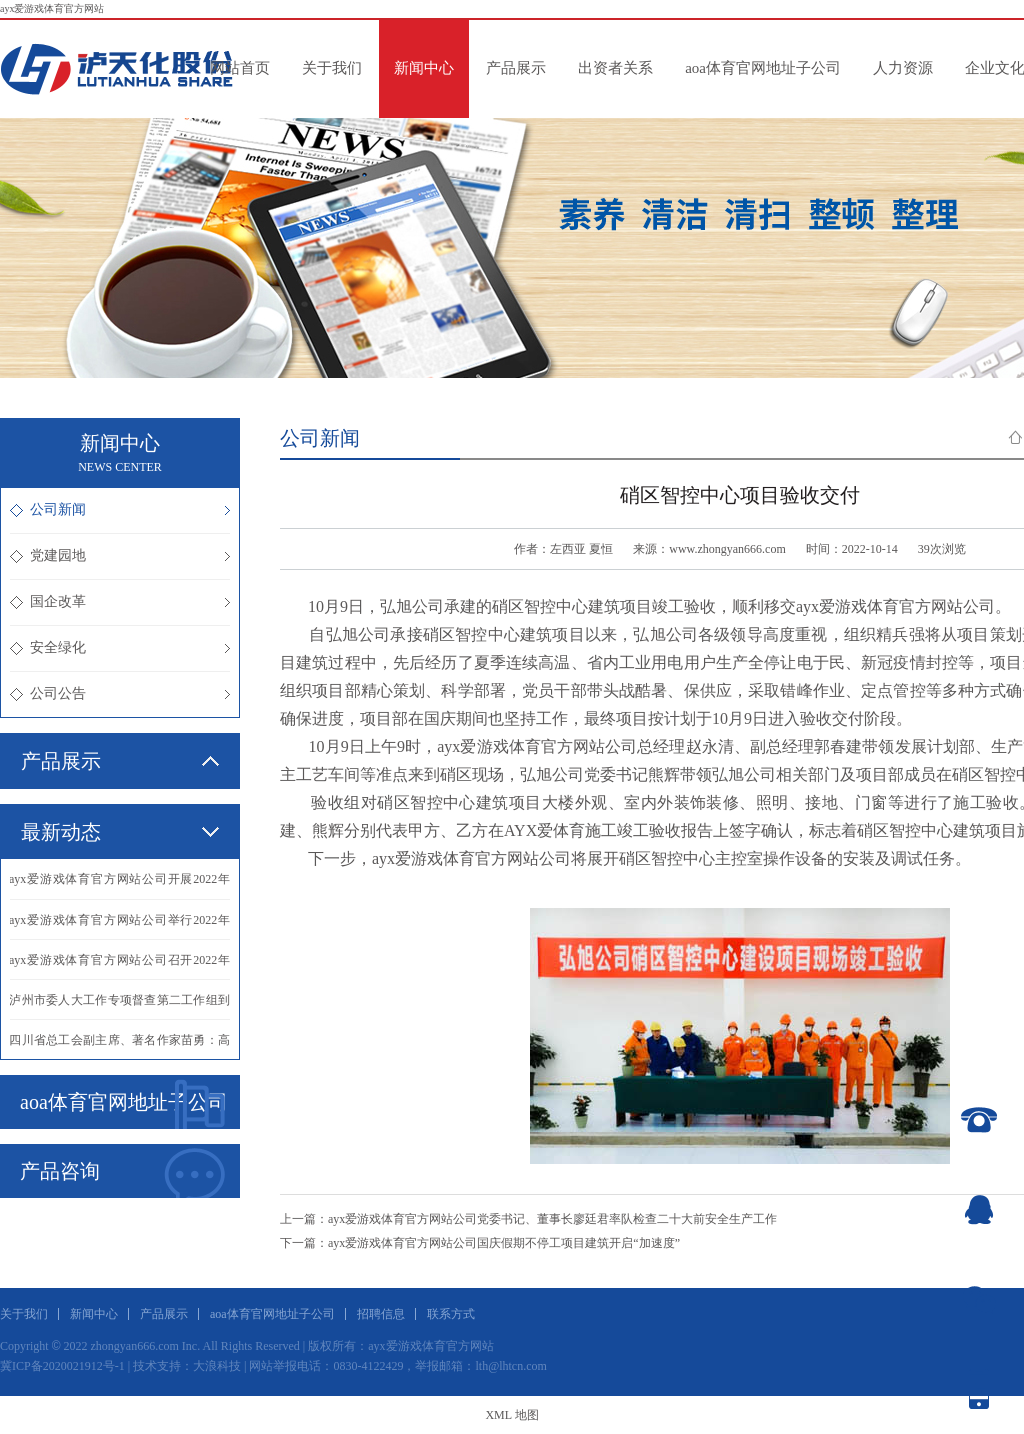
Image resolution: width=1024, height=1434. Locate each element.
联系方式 (451, 1314)
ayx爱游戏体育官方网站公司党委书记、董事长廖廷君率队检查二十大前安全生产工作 (552, 1219)
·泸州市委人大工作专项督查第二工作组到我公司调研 (120, 1006)
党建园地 (120, 555)
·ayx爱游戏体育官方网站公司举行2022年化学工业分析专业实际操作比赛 (120, 926)
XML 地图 (511, 1415)
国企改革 (120, 601)
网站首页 (240, 68)
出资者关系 (615, 68)
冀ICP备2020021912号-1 (62, 1366)
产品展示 (516, 68)
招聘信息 (381, 1314)
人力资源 (903, 68)
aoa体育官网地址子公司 (763, 68)
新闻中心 (424, 68)
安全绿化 (120, 647)
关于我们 (332, 68)
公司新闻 (120, 509)
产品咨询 (122, 1173)
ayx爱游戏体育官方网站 (52, 8)
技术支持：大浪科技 (187, 1366)
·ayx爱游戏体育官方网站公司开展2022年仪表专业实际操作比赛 (120, 885)
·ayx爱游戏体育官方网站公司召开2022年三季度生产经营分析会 (120, 966)
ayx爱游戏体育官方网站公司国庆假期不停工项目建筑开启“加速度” (504, 1243)
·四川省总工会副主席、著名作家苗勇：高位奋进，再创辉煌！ (120, 1046)
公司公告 (120, 693)
